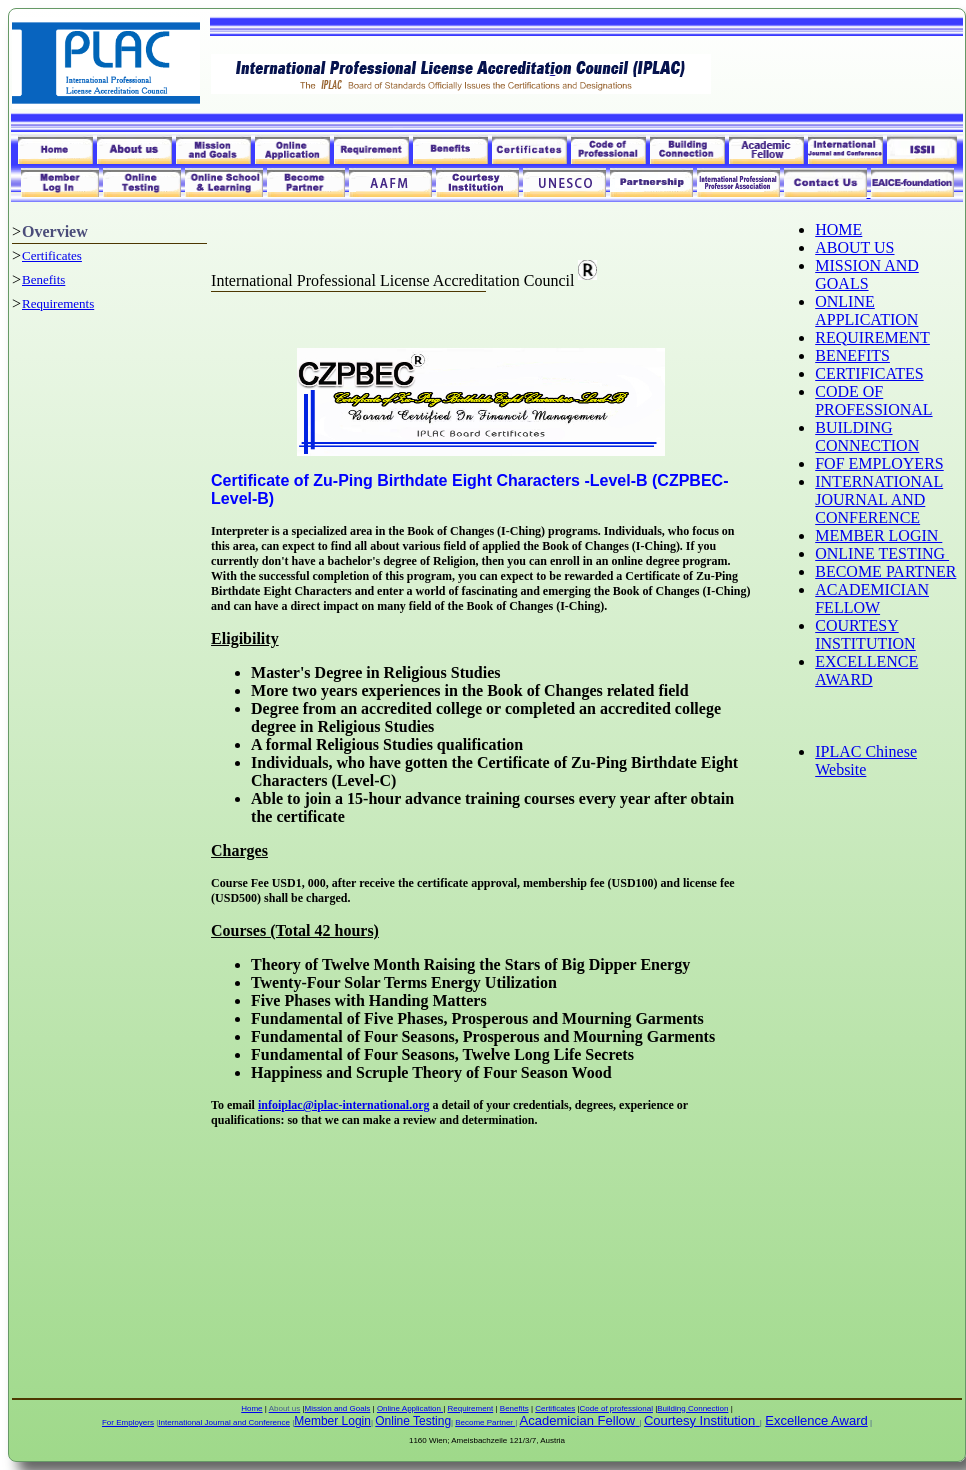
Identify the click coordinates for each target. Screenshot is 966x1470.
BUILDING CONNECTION (867, 436)
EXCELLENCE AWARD (866, 670)
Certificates (52, 255)
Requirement (470, 1408)
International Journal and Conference (224, 1422)
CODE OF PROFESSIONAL (873, 400)
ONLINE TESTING (882, 553)
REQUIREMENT (872, 337)
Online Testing (413, 1421)
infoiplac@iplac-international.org (344, 1105)
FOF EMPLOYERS (879, 463)
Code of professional (616, 1408)
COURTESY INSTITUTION (865, 634)
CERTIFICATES (869, 373)
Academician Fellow (578, 1420)
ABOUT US (854, 247)
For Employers (128, 1422)
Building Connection (692, 1408)
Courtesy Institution (699, 1420)
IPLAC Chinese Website (866, 760)
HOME (838, 229)
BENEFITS (852, 355)
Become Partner (485, 1422)
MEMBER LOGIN (878, 535)
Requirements (58, 303)
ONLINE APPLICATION (866, 310)
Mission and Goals (338, 1408)
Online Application (410, 1408)
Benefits (43, 279)
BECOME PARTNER (885, 571)
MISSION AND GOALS (867, 274)
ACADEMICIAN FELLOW (872, 598)
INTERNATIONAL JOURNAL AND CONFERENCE (879, 499)
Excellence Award (816, 1420)
